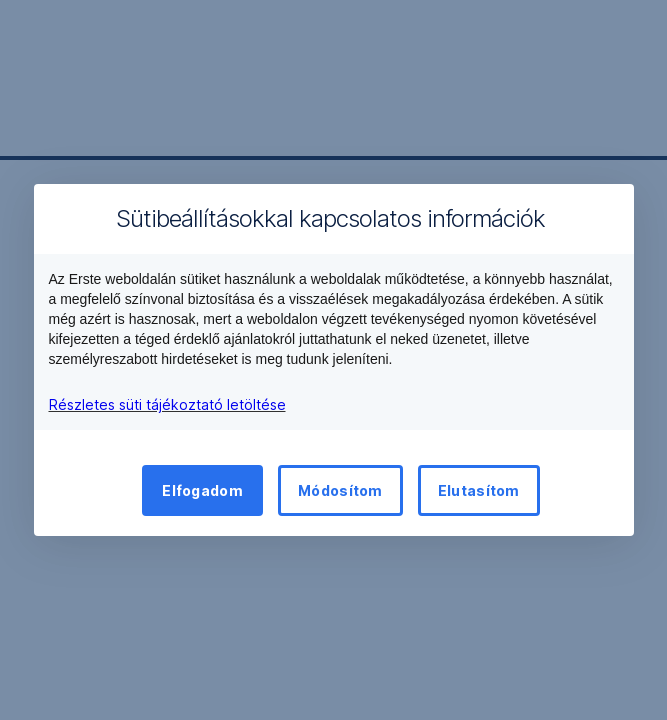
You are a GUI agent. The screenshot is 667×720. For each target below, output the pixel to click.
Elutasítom (479, 490)
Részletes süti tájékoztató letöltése (167, 404)
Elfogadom (202, 490)
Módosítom (340, 490)
